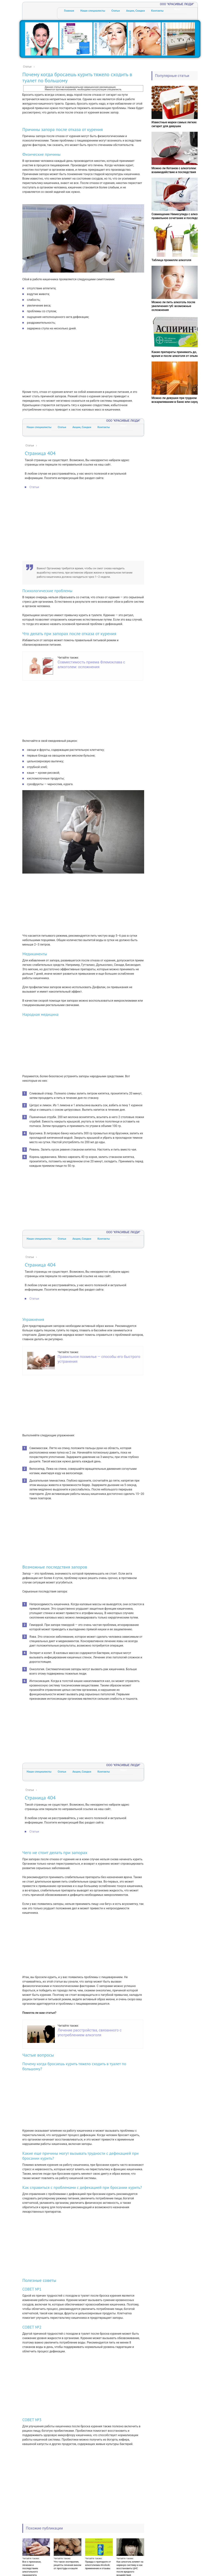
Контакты (157, 10)
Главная (69, 10)
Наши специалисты (92, 10)
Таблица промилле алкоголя (171, 260)
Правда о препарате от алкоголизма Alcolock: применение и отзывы (98, 2565)
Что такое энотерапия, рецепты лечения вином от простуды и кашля (67, 2565)
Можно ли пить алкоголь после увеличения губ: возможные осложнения (173, 306)
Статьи (115, 10)
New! (177, 9)
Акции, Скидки (135, 10)
